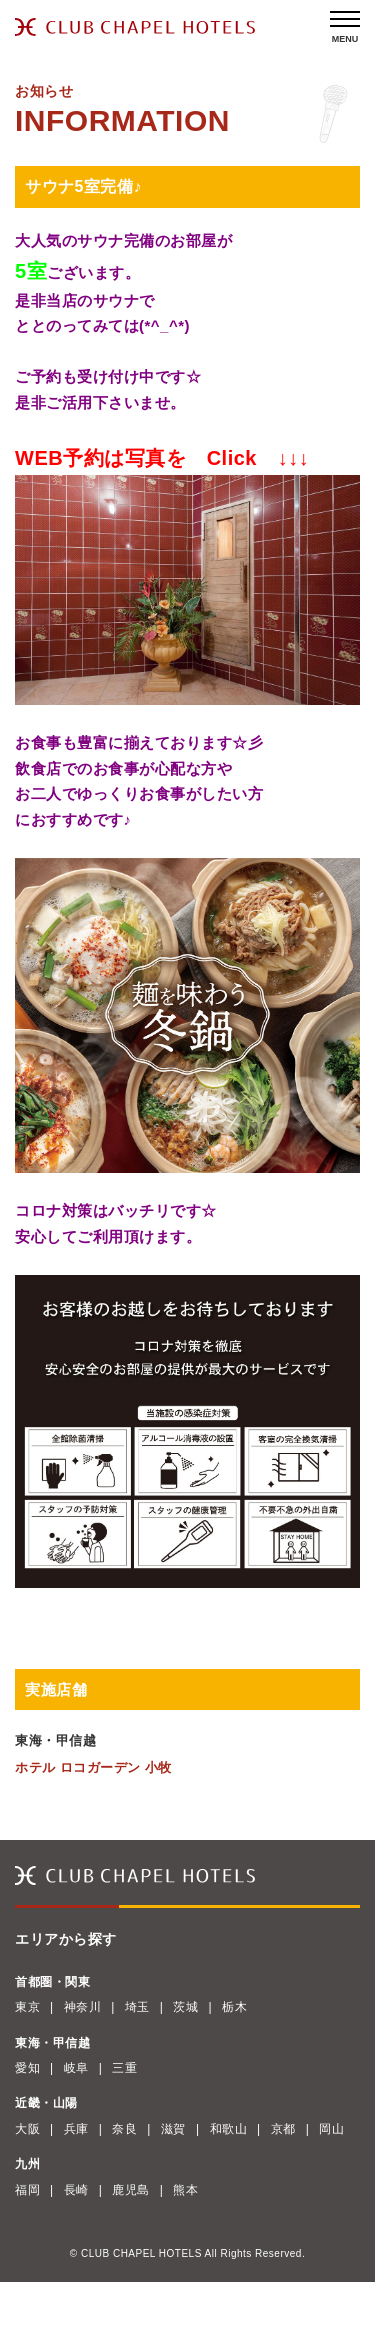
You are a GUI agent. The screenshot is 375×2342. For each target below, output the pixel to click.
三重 (124, 2068)
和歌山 (229, 2129)
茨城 (185, 2007)
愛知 (27, 2068)
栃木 (234, 2007)
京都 (283, 2129)
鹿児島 (131, 2190)
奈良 (124, 2129)
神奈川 (83, 2007)
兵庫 (76, 2129)
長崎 (76, 2190)
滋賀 (173, 2129)
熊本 (185, 2190)
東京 (27, 2007)
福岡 (27, 2190)
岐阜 (76, 2068)
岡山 (331, 2129)
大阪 (27, 2129)
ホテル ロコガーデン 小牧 (93, 1767)
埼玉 (137, 2007)
